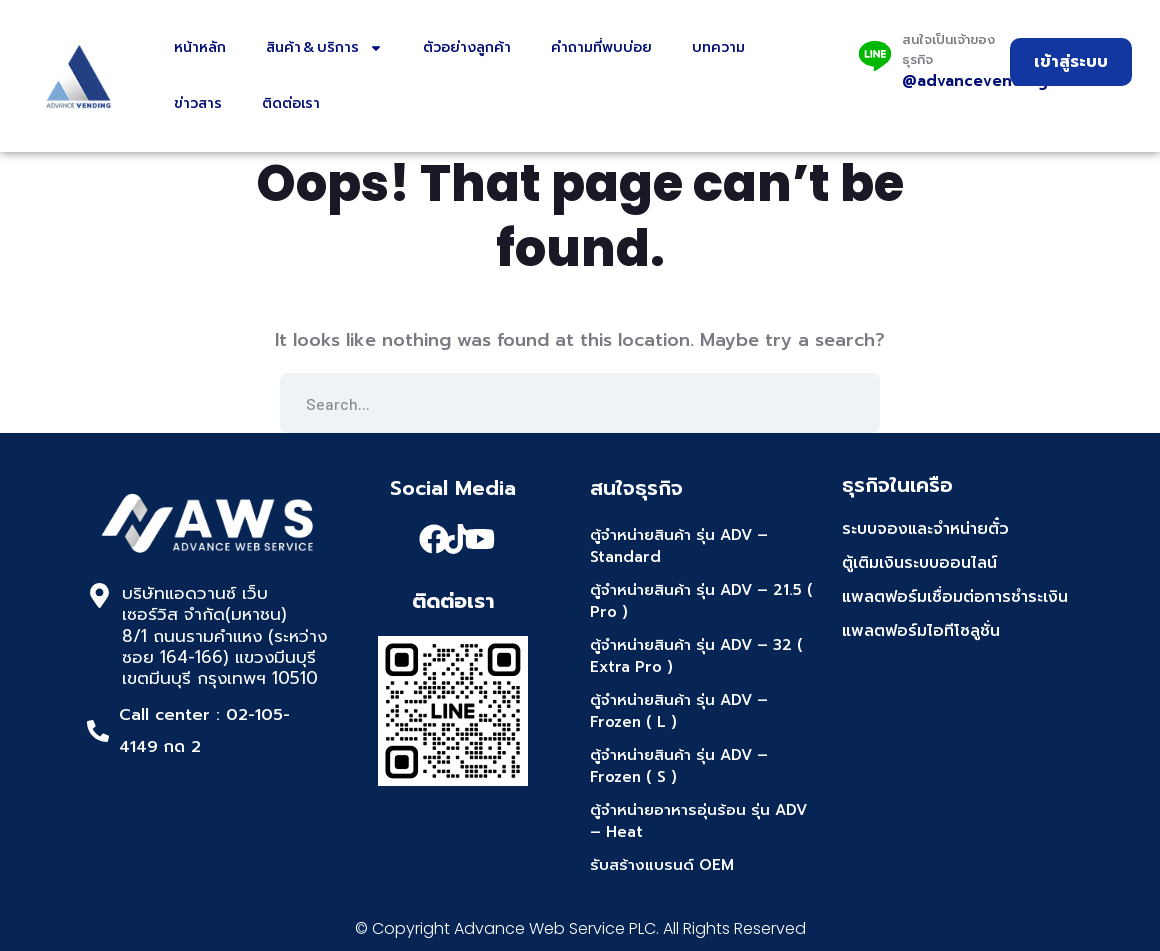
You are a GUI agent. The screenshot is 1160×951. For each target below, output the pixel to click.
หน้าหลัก (200, 47)
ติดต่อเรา (291, 103)
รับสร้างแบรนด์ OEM (662, 865)
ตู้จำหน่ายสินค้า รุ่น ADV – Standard (679, 546)
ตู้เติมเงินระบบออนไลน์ (919, 563)
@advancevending (975, 81)
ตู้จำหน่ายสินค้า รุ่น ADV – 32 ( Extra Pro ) (696, 656)
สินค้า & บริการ (324, 48)
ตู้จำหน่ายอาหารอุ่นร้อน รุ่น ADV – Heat (698, 821)
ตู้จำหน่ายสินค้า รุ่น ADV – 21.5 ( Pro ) (701, 601)
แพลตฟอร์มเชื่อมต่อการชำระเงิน (955, 597)
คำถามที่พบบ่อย (601, 47)
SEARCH (850, 403)
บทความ (718, 47)
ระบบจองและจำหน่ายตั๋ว (925, 529)
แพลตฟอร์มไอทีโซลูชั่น (921, 631)
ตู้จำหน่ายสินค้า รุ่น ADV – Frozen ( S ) (679, 766)
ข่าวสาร (198, 103)
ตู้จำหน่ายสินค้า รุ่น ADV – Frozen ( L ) (679, 711)
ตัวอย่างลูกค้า (467, 47)
